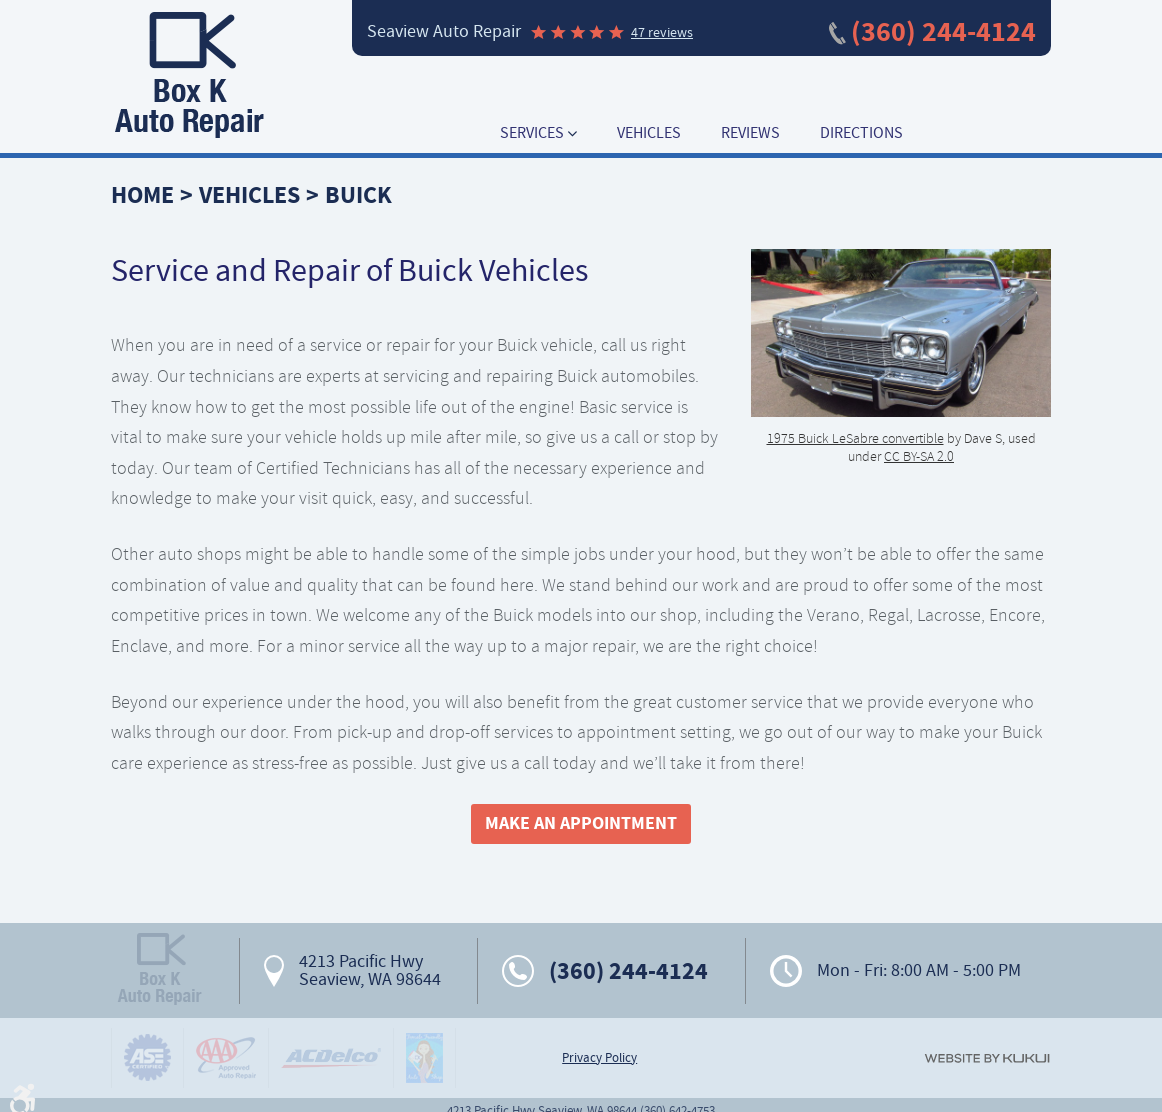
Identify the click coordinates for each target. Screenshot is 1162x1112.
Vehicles (649, 133)
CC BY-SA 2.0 (919, 456)
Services (532, 133)
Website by (987, 1058)
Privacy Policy (599, 1058)
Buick (358, 195)
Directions (861, 133)
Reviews (750, 133)
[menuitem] (538, 133)
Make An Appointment (581, 823)
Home (142, 195)
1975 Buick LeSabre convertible (855, 438)
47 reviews (662, 32)
